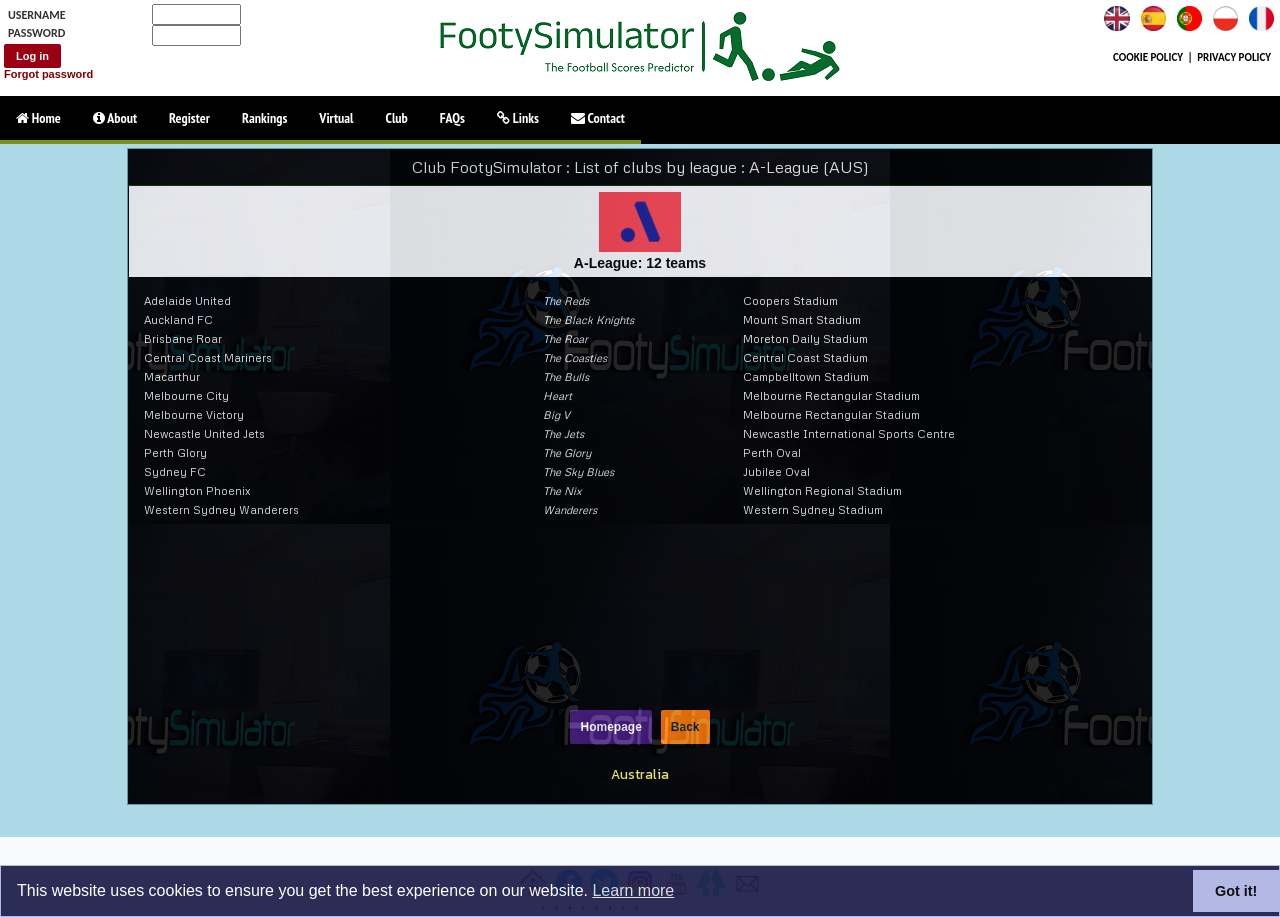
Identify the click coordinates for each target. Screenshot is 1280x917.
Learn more (633, 890)
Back (685, 727)
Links (518, 118)
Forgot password (48, 74)
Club (397, 118)
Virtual (336, 118)
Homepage (610, 727)
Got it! (1236, 891)
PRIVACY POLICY (1234, 57)
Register (189, 118)
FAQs (452, 118)
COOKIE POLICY (1148, 57)
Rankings (264, 118)
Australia (640, 774)
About (115, 118)
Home (38, 118)
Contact (598, 118)
